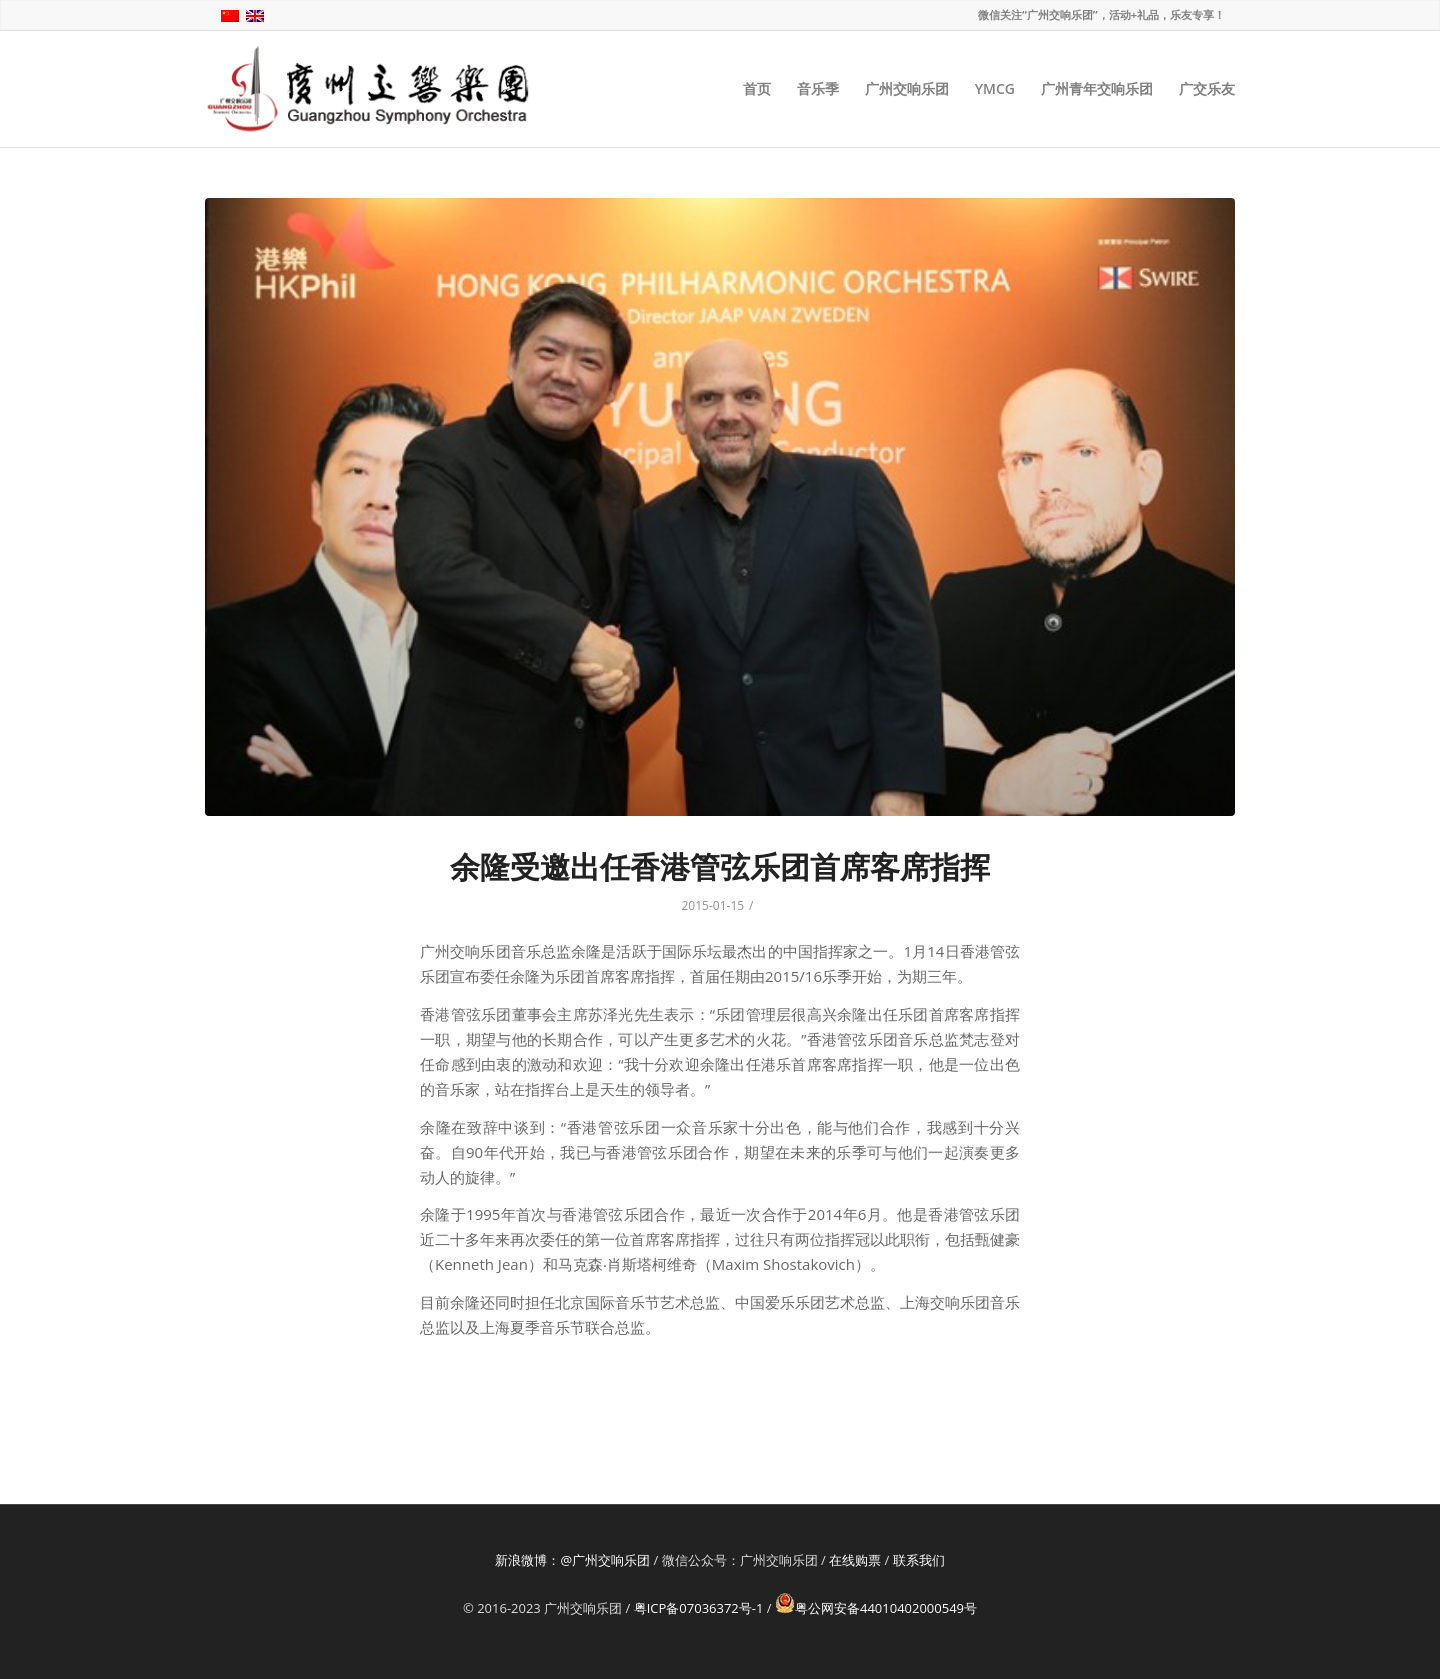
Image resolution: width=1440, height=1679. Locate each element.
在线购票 (855, 1560)
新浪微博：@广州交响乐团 (572, 1560)
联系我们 (919, 1560)
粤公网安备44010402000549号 (876, 1608)
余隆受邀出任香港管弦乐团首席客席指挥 (720, 866)
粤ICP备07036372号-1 (699, 1608)
